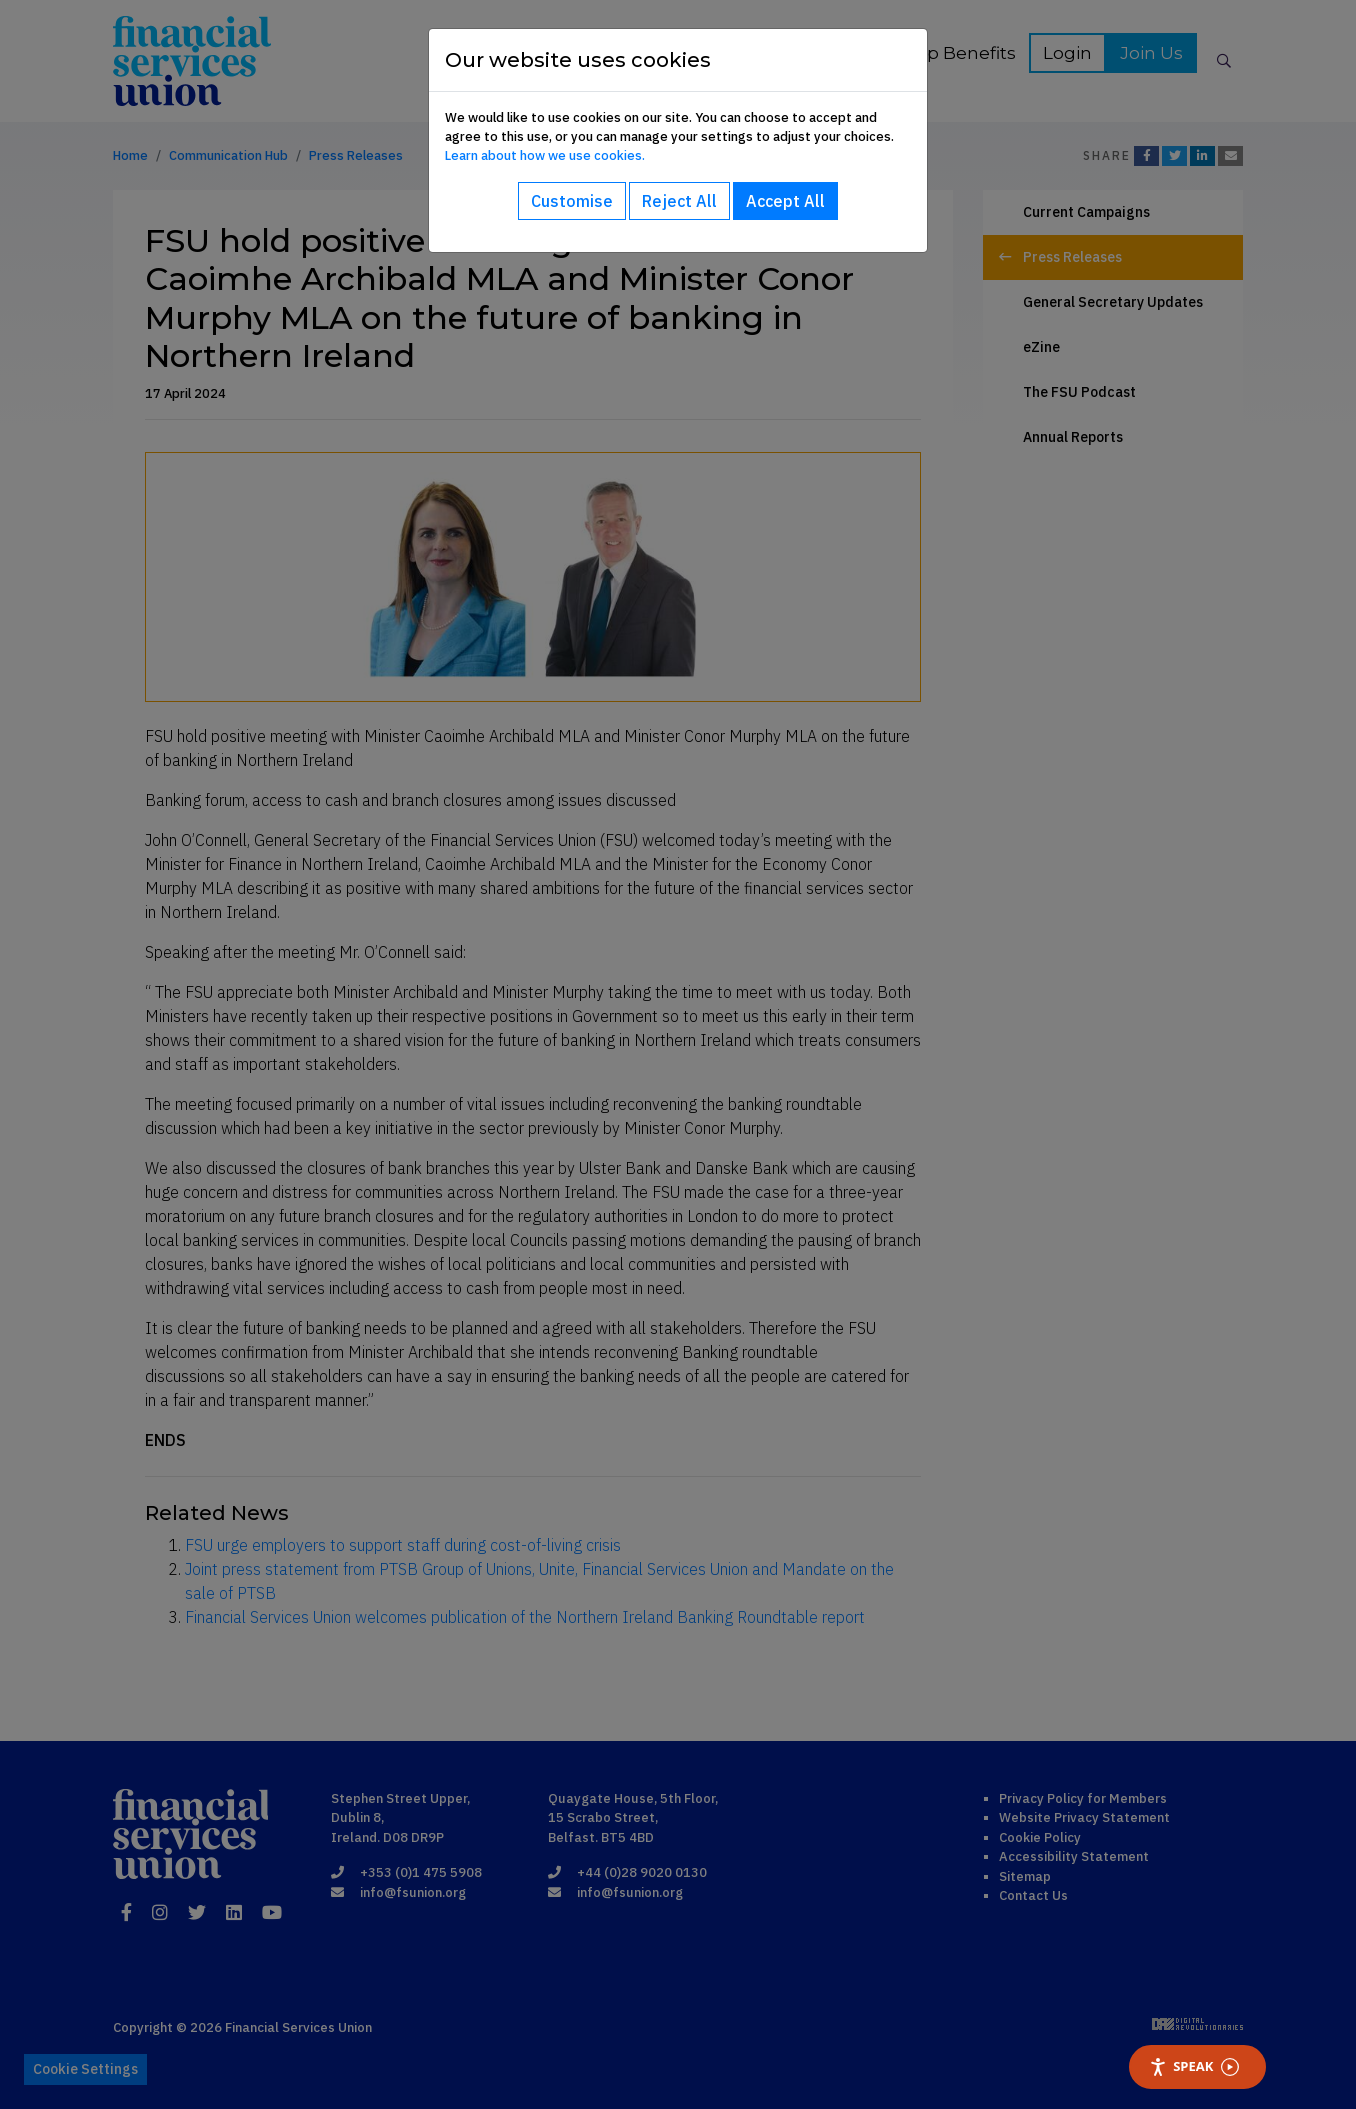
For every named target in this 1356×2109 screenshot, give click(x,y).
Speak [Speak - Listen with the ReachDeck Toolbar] (1194, 2066)
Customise (572, 201)
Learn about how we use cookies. (545, 155)
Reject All (679, 201)
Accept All (785, 201)
